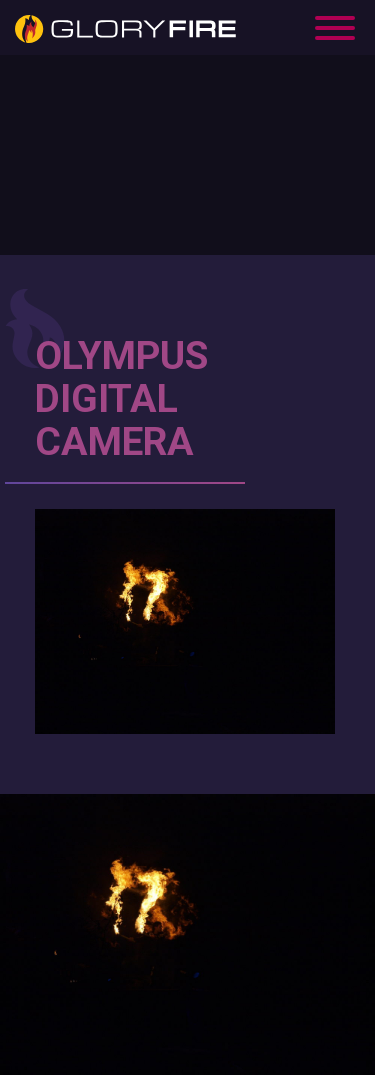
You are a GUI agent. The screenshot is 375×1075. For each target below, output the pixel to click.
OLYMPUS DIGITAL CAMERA (121, 399)
